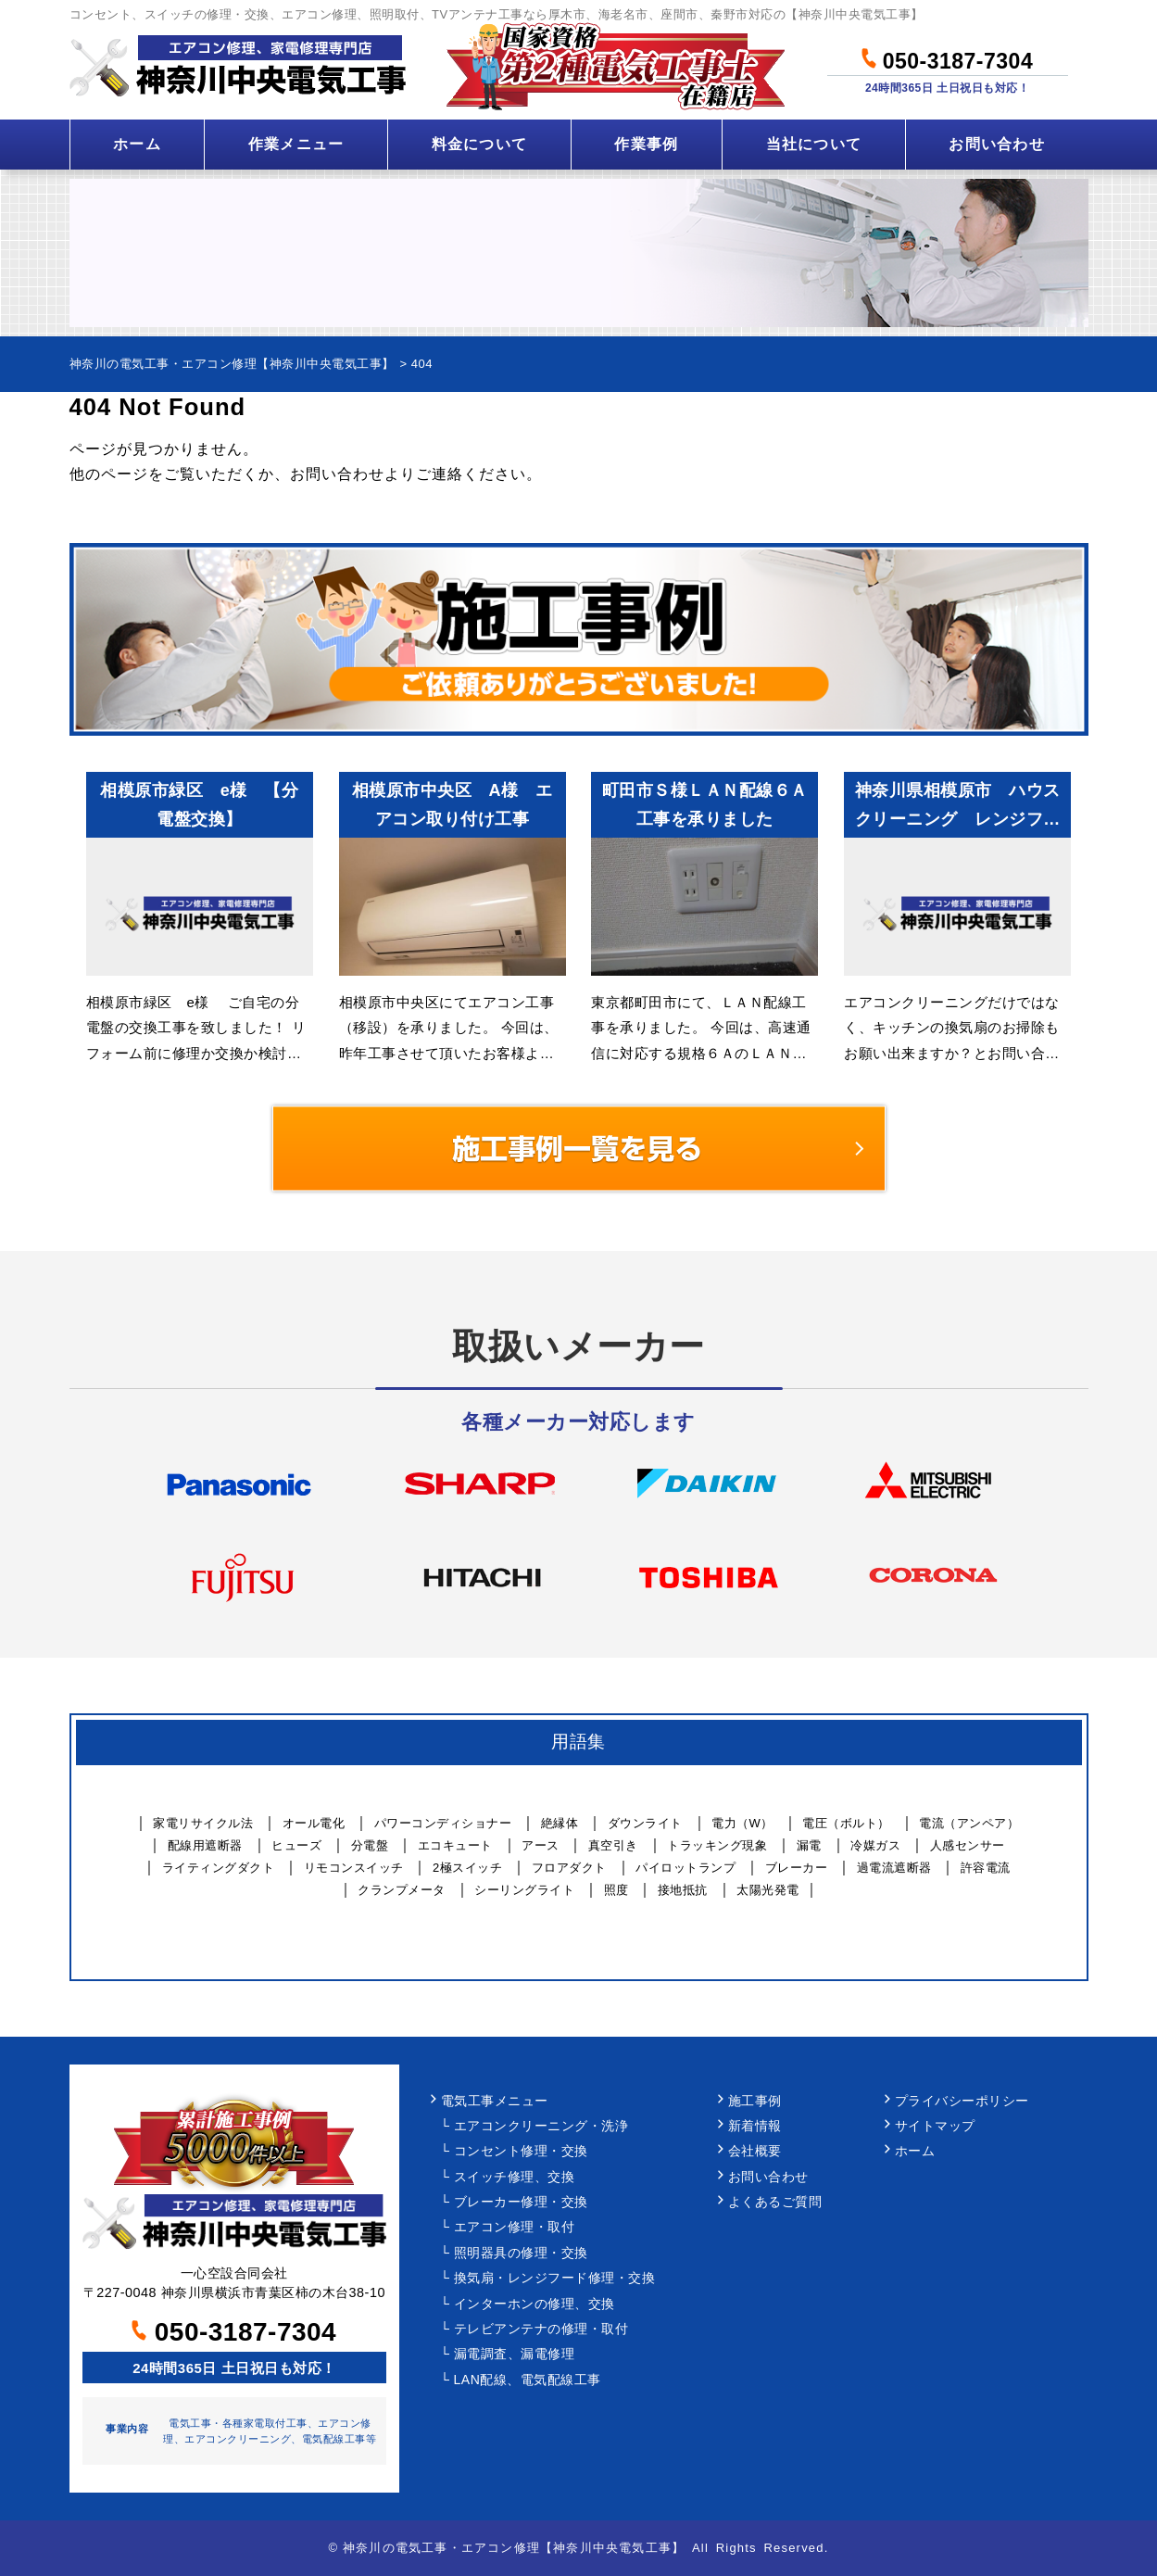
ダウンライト (645, 1823)
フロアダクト (569, 1868)
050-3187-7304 (947, 58)
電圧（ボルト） (846, 1823)
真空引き (613, 1845)
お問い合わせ (997, 144)
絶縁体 (560, 1823)
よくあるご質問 (775, 2202)
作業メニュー (296, 144)
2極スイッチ (467, 1868)
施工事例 (755, 2101)
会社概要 (755, 2151)
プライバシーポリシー (962, 2101)
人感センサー (967, 1845)
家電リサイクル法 (203, 1823)
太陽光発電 (767, 1890)
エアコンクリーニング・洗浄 (541, 2126)
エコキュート (455, 1845)
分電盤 (370, 1845)
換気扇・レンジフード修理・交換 (555, 2278)
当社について (814, 144)
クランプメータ (402, 1890)
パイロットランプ (685, 1868)
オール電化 (314, 1823)
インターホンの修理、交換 (534, 2304)
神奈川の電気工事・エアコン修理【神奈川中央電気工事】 (514, 2548)
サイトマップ (935, 2126)
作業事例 (646, 144)
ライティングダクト (218, 1868)
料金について (480, 144)
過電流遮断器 (894, 1868)
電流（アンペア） (969, 1823)
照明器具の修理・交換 (521, 2253)
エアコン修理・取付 (514, 2227)
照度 (616, 1890)
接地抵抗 (683, 1890)
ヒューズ (296, 1845)
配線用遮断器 (205, 1845)
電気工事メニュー (494, 2101)
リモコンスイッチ (354, 1868)
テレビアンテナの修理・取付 (541, 2329)
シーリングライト (524, 1890)
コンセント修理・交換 (521, 2151)
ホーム (137, 144)
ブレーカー (796, 1868)
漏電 (809, 1845)
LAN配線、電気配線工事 (527, 2380)
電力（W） (742, 1823)
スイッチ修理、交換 (514, 2177)
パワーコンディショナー (443, 1823)
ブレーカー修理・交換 (521, 2202)
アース (541, 1845)
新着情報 (755, 2126)
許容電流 (986, 1868)
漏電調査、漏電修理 (514, 2354)
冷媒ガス (875, 1845)
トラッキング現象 (717, 1845)
